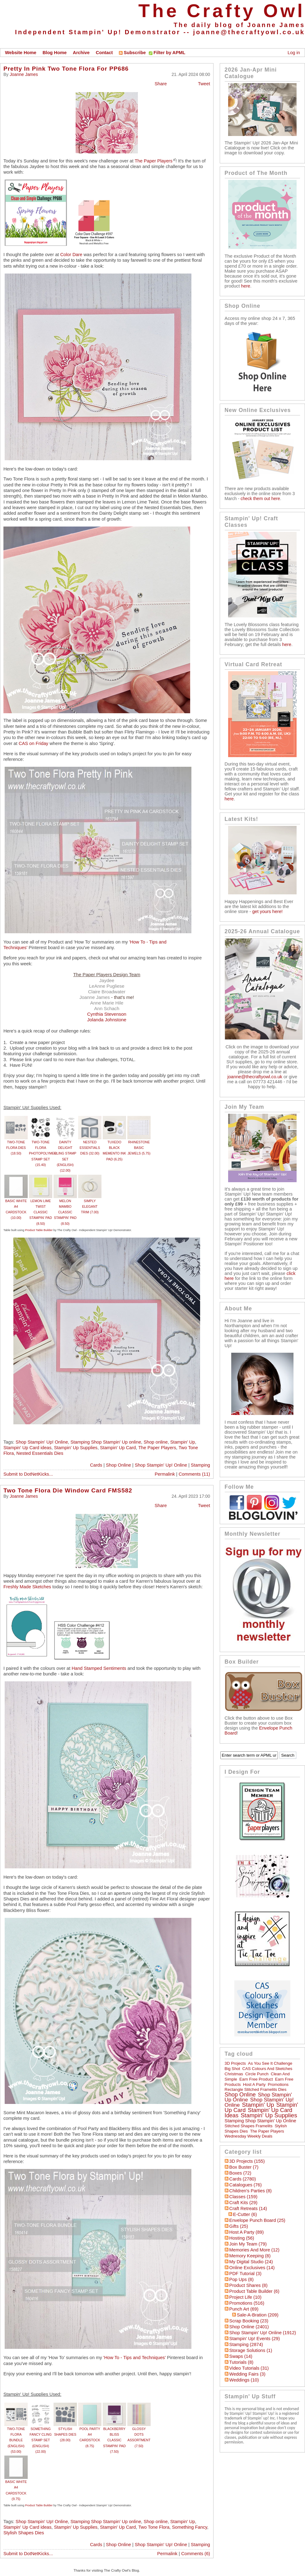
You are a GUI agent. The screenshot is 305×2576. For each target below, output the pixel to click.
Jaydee (106, 980)
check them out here (260, 498)
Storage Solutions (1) (250, 2350)
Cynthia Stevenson (106, 1014)
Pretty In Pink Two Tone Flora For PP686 (66, 68)
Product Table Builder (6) (254, 2291)
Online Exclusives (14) (252, 2267)
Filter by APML (169, 52)
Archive (81, 52)
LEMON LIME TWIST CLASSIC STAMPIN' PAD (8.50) (40, 1212)
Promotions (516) (246, 2303)
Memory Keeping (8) (250, 2255)
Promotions (278, 2084)
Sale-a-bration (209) (258, 2314)
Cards (96, 1465)
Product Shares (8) (248, 2285)
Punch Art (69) (244, 2309)
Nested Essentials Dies (39, 1453)
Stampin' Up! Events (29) (254, 2338)
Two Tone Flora (153, 2527)
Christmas (234, 2074)
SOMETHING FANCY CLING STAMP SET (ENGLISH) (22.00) (41, 2440)
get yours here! (267, 911)
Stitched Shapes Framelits (249, 2126)
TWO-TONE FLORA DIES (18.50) (16, 1147)
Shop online (155, 1442)
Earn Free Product (256, 2079)
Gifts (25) (238, 2226)
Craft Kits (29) (243, 2202)
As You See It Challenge (270, 2063)
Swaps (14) (240, 2356)
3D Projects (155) (247, 2161)
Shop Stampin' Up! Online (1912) (262, 2332)
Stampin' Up (182, 1442)
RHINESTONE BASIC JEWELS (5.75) (139, 1147)
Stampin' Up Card (118, 1447)
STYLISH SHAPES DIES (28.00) (65, 2434)
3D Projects (235, 2063)
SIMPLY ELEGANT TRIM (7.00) (90, 1206)
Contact (104, 52)
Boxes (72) (240, 2173)
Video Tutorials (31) (249, 2368)
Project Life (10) (245, 2297)
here (245, 285)
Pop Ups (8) (241, 2279)
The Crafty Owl (221, 10)
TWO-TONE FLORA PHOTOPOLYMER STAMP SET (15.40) (43, 1153)
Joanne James (24, 74)
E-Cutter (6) (245, 2214)
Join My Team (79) (248, 2243)
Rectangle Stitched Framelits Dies (256, 2089)
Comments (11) (194, 1474)
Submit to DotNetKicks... (28, 1474)
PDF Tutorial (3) (245, 2273)
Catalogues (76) (245, 2184)
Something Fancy (189, 2527)
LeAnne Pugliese (106, 986)
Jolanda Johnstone (106, 1019)
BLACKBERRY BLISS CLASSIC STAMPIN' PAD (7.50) (114, 2440)
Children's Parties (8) (250, 2190)
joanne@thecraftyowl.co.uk (249, 32)
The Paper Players (153, 160)
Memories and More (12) (254, 2249)
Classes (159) (243, 2196)
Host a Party (254, 2084)
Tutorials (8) (241, 2362)
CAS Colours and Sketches (267, 2068)
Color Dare (71, 254)
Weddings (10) (244, 2379)
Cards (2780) (242, 2178)
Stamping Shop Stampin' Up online (105, 1442)
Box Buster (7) (244, 2167)
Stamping (200, 1465)
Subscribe (132, 52)
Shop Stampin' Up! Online (42, 1442)
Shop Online (118, 1465)
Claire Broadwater (106, 991)
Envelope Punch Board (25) (257, 2220)
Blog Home (55, 52)
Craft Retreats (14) (248, 2208)
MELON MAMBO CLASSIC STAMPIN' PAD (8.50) (65, 1212)
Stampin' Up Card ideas (27, 1447)
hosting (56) (241, 2238)
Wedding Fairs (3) (247, 2374)
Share (161, 83)
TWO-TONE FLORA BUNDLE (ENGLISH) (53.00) (16, 2440)
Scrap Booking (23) (248, 2320)
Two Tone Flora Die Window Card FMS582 (67, 1490)
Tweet (204, 83)
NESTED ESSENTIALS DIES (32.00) (90, 1147)
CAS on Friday (33, 743)
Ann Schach (107, 1008)
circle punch (257, 2074)
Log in (294, 52)
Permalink (165, 1474)
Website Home (20, 52)
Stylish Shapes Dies (23, 2532)
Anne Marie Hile (107, 1002)
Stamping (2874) (246, 2344)
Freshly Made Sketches (27, 1586)
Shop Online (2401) (249, 2326)
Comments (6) (195, 2553)
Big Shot (232, 2068)
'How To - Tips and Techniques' (134, 2357)
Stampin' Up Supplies (75, 1447)
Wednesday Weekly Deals (248, 2136)
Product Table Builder (39, 1230)
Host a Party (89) (246, 2232)
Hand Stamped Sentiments (99, 1668)
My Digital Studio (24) (251, 2261)
